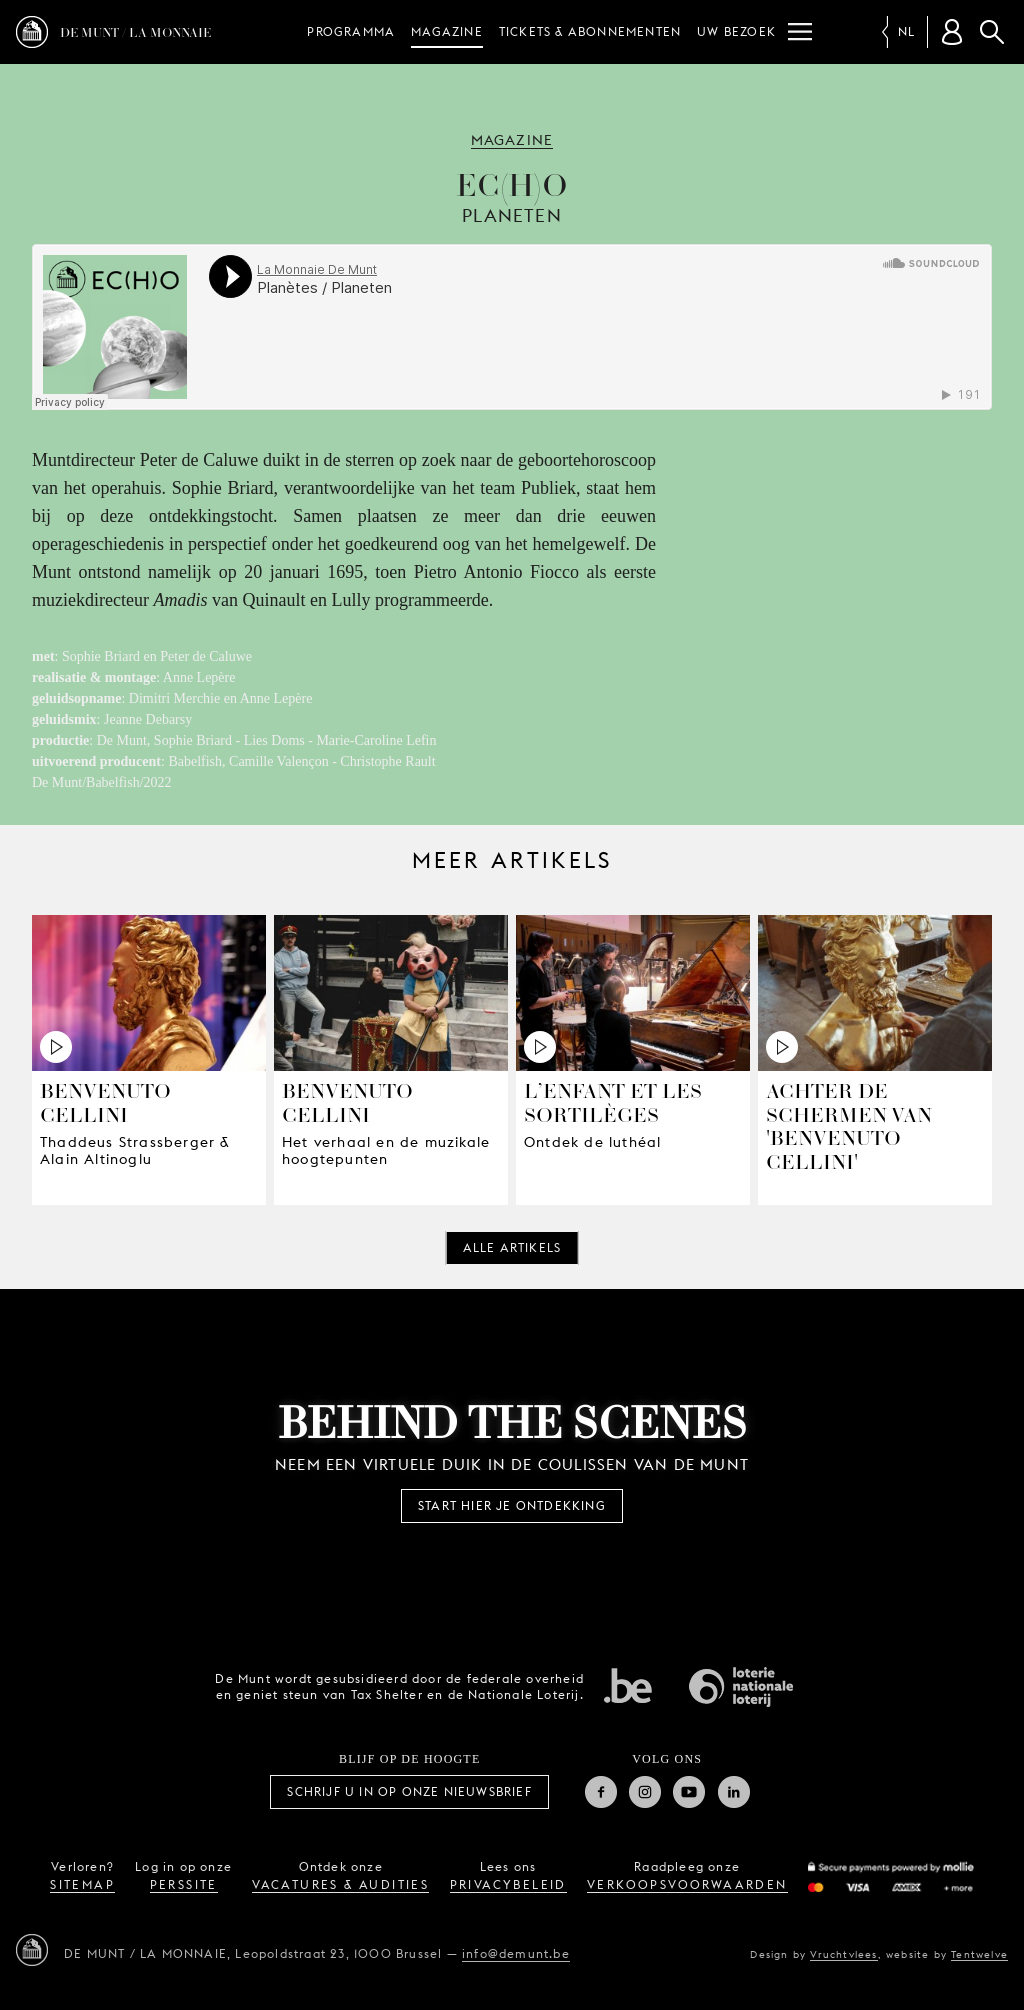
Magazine (447, 31)
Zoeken (992, 32)
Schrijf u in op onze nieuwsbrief (409, 1791)
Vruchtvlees (843, 1954)
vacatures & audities (340, 1884)
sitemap (82, 1884)
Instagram (645, 1792)
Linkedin (734, 1792)
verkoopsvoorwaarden (687, 1884)
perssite (184, 1884)
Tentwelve (979, 1954)
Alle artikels (512, 1247)
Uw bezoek (736, 31)
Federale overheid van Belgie (628, 1685)
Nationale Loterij (741, 1687)
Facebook (601, 1792)
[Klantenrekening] (952, 32)
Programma (351, 31)
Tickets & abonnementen (590, 31)
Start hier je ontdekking (512, 1505)
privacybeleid (508, 1884)
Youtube (689, 1792)
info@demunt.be (516, 1953)
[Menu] (800, 32)
